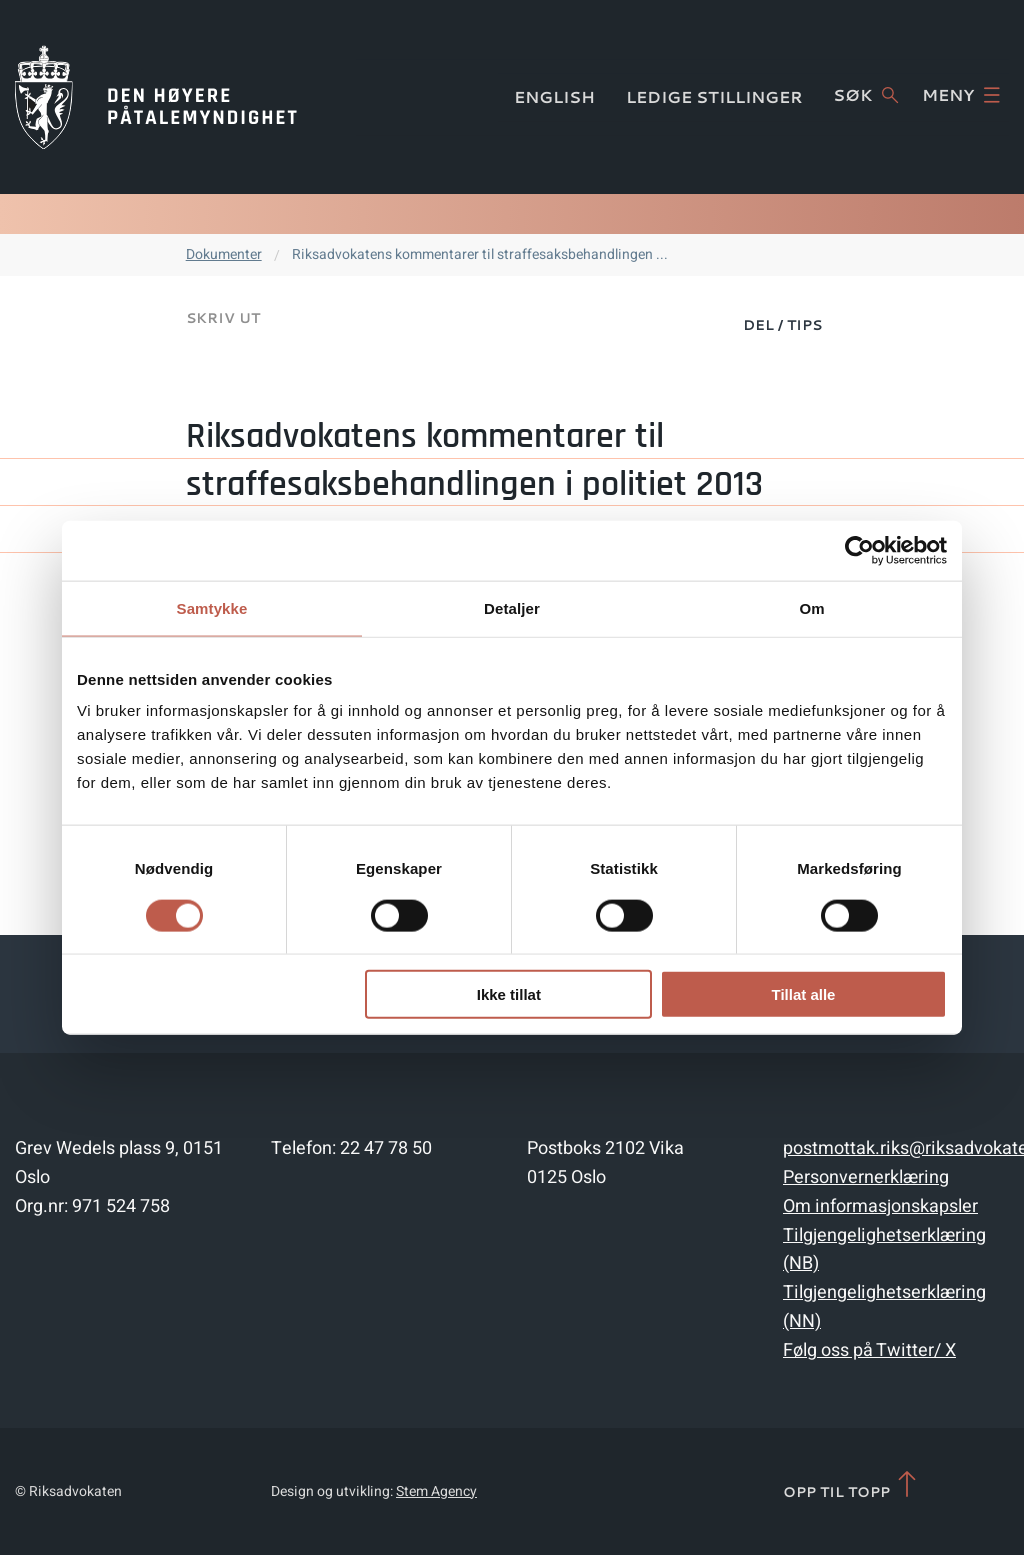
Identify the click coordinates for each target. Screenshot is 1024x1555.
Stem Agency (436, 1491)
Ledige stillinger (714, 96)
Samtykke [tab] (212, 607)
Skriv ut (223, 318)
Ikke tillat (509, 994)
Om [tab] (811, 607)
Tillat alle (803, 994)
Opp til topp (851, 1485)
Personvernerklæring (866, 1177)
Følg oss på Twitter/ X (869, 1350)
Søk (865, 95)
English (554, 96)
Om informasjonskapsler (880, 1206)
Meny (961, 95)
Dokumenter (224, 254)
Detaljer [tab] (512, 607)
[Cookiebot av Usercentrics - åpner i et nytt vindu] (859, 550)
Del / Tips (782, 325)
